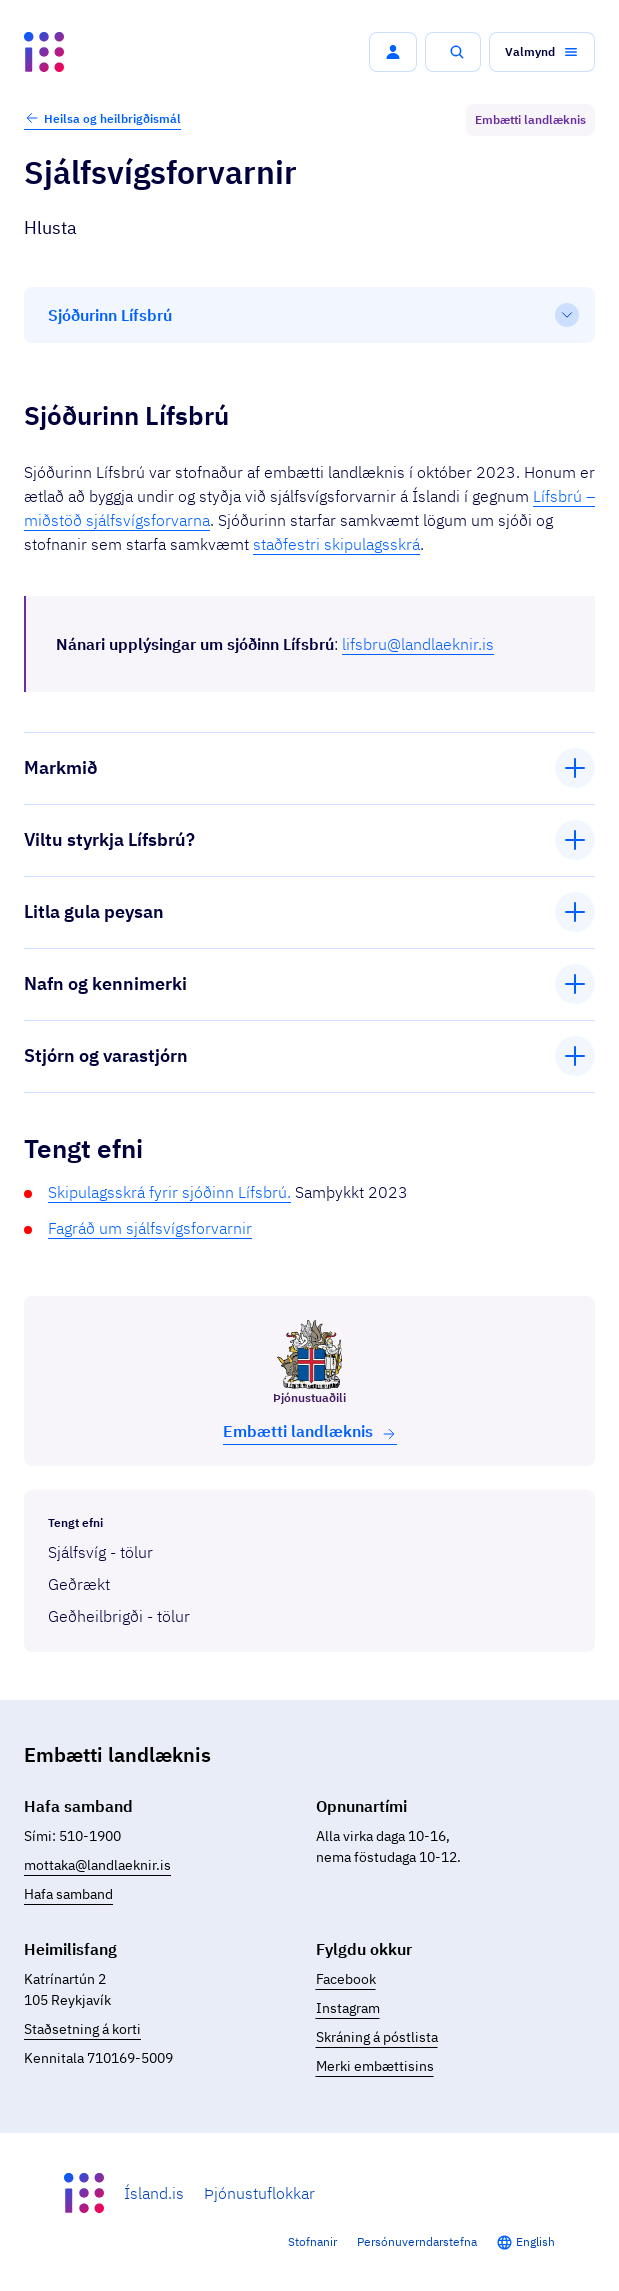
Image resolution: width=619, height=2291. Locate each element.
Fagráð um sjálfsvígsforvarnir (150, 1228)
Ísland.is (154, 2193)
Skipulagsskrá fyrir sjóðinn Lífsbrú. (169, 1192)
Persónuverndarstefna (417, 2241)
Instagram (348, 2008)
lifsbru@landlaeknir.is (418, 644)
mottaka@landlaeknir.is (97, 1865)
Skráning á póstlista (377, 2037)
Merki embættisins (375, 2066)
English (535, 2241)
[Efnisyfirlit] (309, 315)
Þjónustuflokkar (259, 2193)
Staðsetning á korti (82, 2029)
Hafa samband (68, 1894)
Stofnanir (312, 2241)
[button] (393, 52)
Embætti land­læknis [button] (310, 1431)
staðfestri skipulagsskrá (336, 544)
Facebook (346, 1979)
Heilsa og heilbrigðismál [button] (102, 118)
